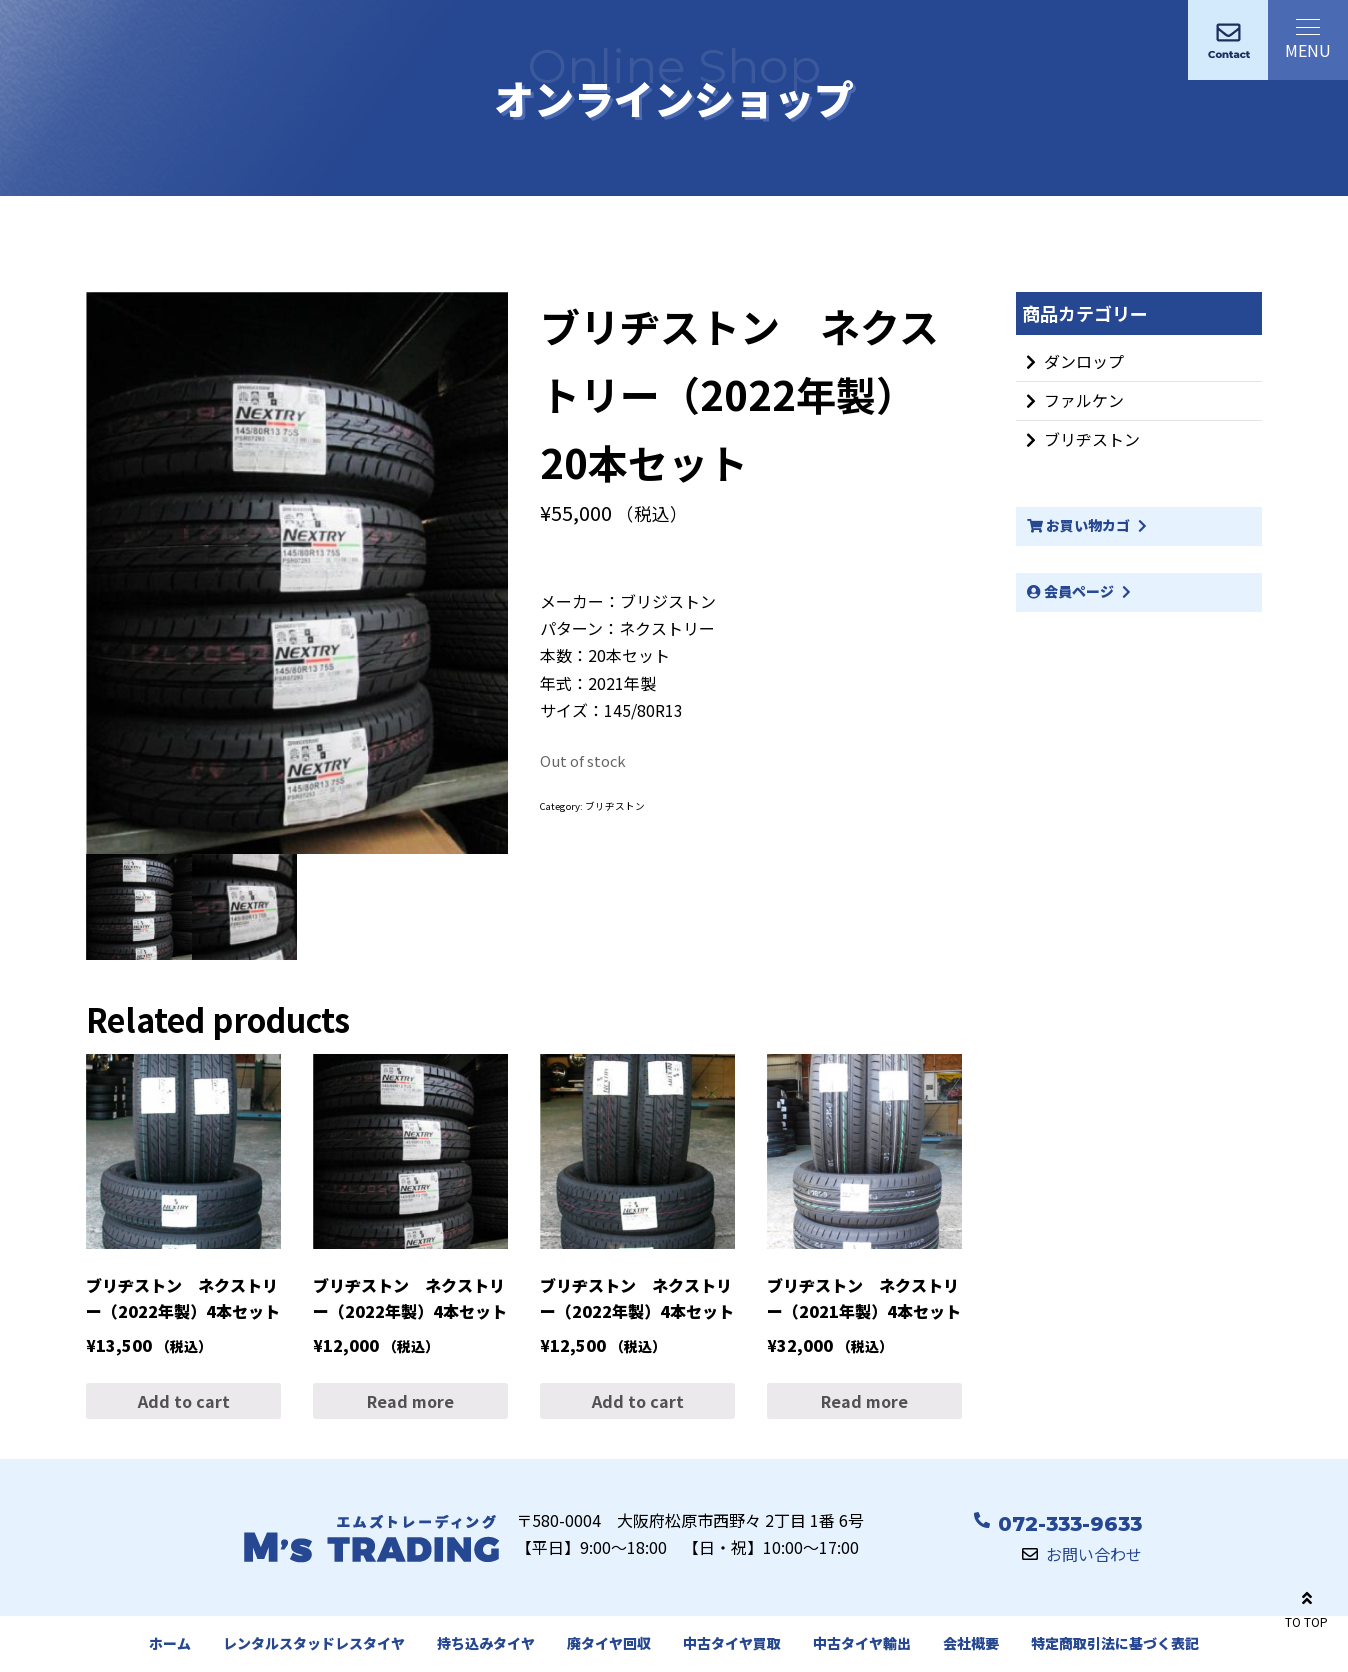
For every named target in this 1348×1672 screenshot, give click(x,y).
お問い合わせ (1094, 1554)
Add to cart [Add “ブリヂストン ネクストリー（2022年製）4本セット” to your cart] (184, 1401)
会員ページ (1070, 591)
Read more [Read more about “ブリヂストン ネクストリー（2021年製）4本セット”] (864, 1401)
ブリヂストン (615, 806)
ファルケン (1084, 400)
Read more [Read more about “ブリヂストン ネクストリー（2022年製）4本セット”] (410, 1401)
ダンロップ (1084, 361)
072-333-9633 (1070, 1524)
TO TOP (1306, 1606)
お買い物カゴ (1078, 525)
